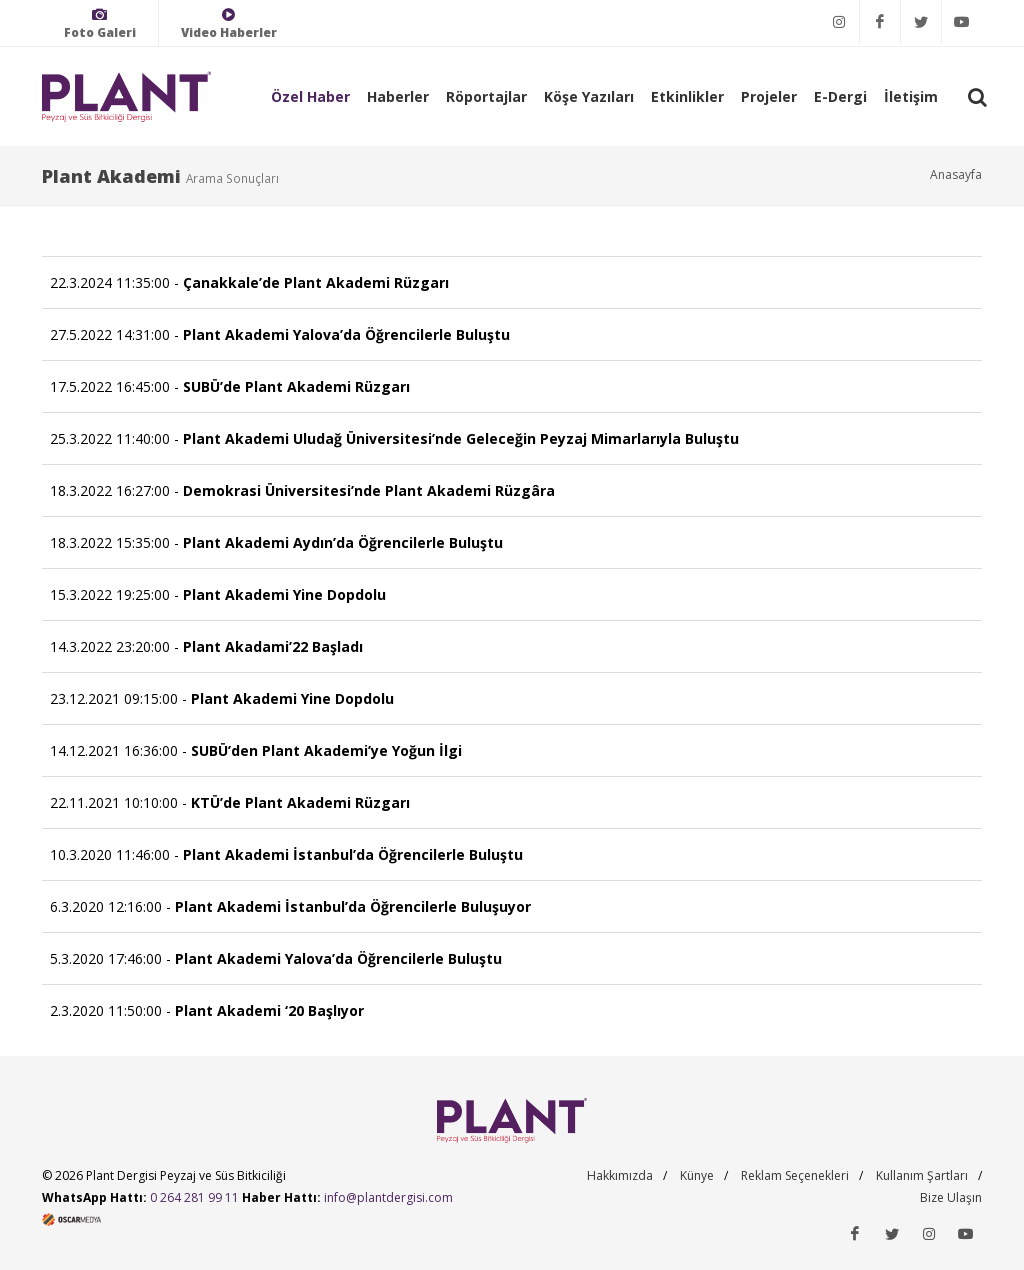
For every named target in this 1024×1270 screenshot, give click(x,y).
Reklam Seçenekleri (795, 1175)
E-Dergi (840, 96)
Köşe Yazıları (589, 96)
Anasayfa (956, 174)
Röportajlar (486, 96)
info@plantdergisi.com (388, 1197)
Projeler (769, 96)
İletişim (911, 96)
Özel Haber (310, 96)
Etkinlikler (687, 96)
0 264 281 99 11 (194, 1197)
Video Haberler (229, 23)
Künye (697, 1175)
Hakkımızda (620, 1175)
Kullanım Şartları (922, 1175)
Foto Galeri (100, 23)
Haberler (398, 96)
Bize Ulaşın (951, 1197)
